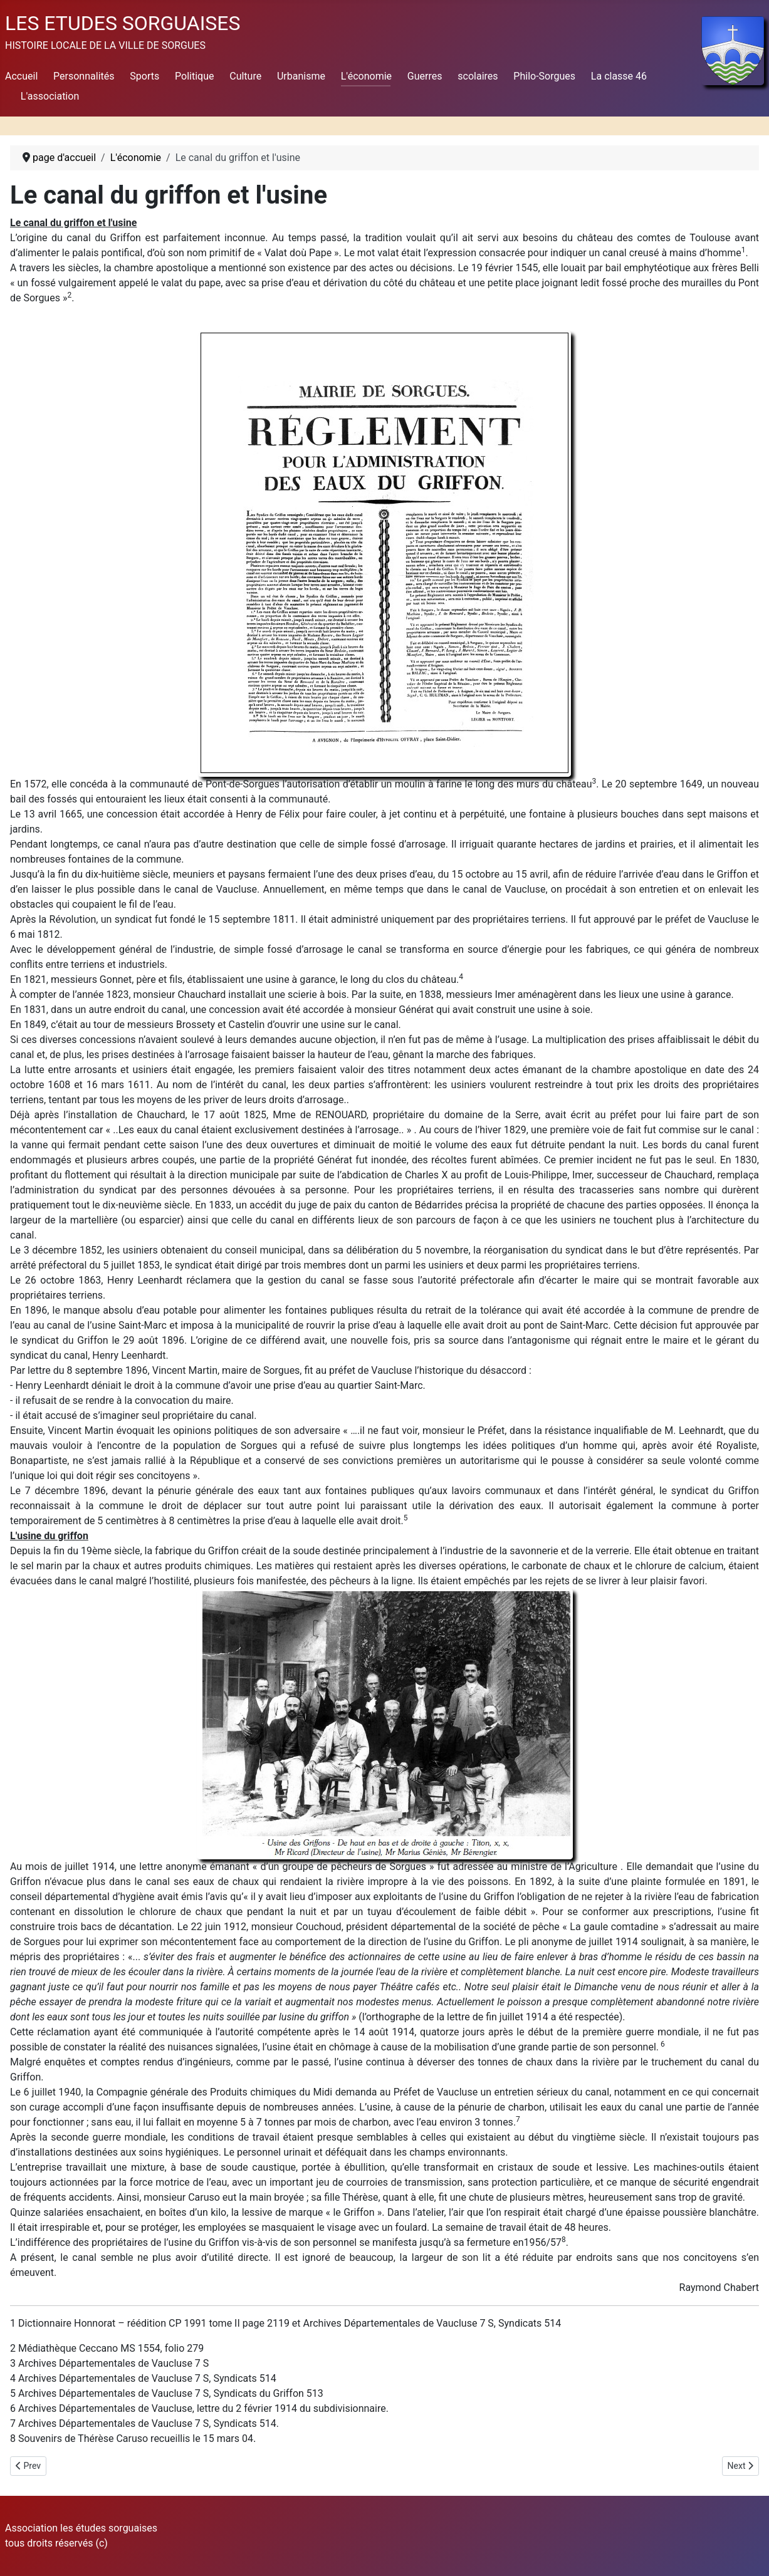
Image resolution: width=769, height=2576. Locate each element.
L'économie (366, 76)
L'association (50, 96)
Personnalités (83, 76)
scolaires (478, 76)
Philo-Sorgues (544, 76)
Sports (144, 76)
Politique (194, 76)
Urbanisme (301, 76)
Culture (245, 76)
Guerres (424, 76)
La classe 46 (619, 76)
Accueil (21, 76)
